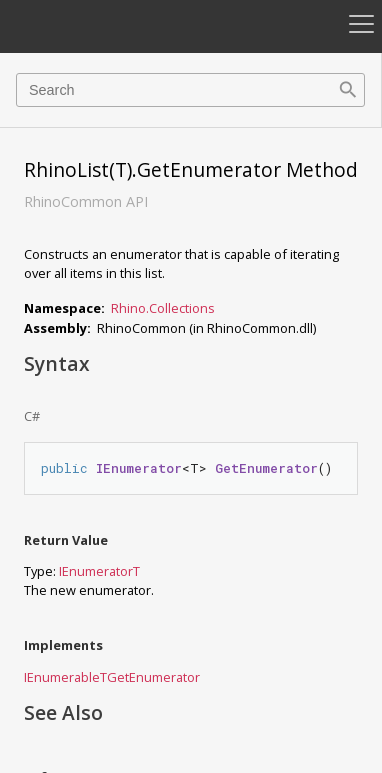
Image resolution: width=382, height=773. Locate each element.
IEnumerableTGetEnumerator (112, 677)
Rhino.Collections (163, 308)
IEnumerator (96, 571)
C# (32, 416)
